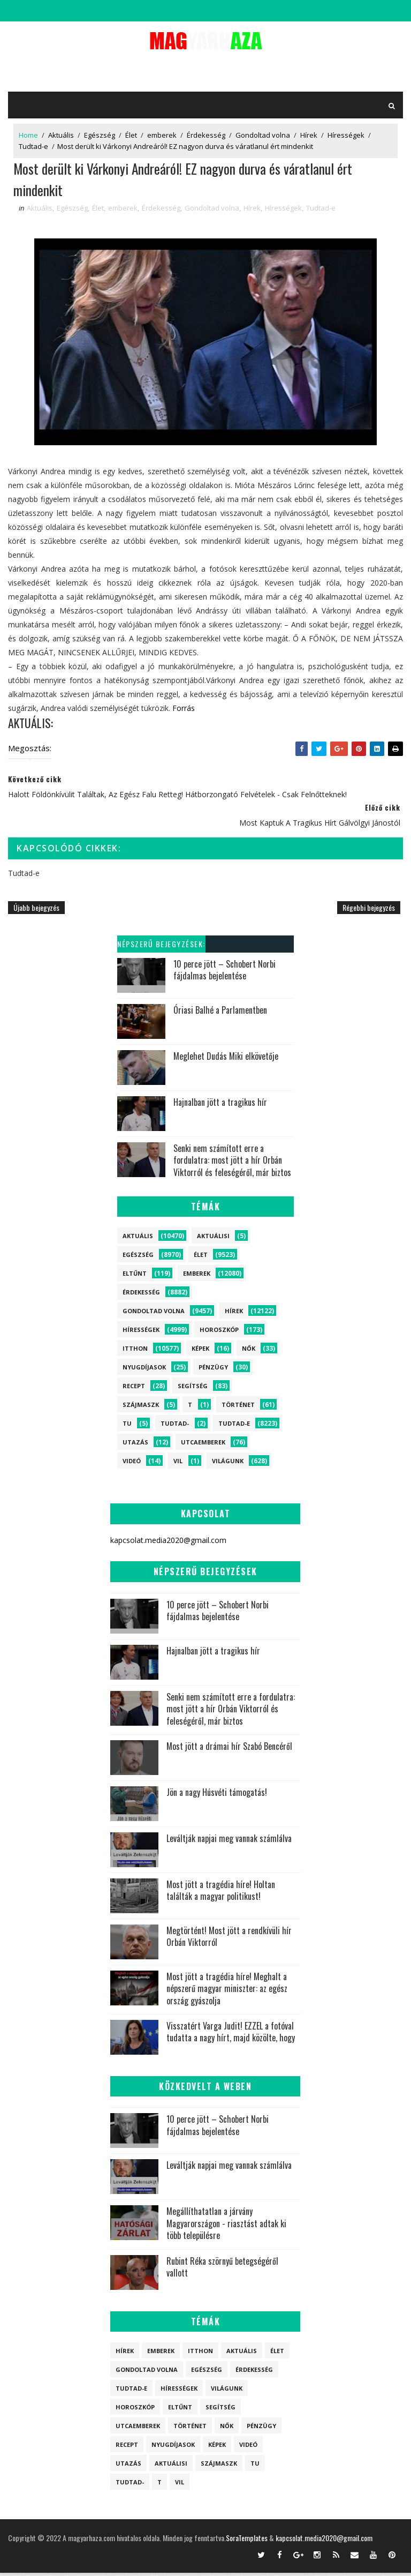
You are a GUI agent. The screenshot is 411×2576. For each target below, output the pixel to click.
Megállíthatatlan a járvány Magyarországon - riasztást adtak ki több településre (226, 2226)
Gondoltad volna (262, 135)
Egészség (99, 135)
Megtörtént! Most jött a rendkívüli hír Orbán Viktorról (229, 1939)
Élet (131, 135)
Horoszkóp (219, 1333)
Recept (134, 1389)
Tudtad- (175, 1426)
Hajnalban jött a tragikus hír (220, 1105)
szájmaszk (141, 1408)
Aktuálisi (213, 1239)
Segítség (193, 1389)
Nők (248, 1351)
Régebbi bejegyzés (368, 910)
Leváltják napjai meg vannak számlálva (229, 1841)
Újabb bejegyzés (36, 910)
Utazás (135, 1445)
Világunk (227, 1464)
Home (28, 135)
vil (177, 1464)
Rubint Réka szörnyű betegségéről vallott (222, 2270)
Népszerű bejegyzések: (161, 947)
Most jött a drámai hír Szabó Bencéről (229, 1749)
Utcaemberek (203, 1445)
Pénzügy (213, 1370)
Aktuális (61, 135)
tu (127, 1426)
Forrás (183, 711)
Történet (238, 1408)
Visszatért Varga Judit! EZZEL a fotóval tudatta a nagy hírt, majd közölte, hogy (230, 2035)
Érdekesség (206, 135)
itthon (135, 1351)
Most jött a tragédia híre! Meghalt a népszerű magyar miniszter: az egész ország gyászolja (226, 1991)
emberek (162, 135)
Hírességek (346, 135)
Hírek (308, 135)
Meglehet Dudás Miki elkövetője (225, 1059)
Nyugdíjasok (144, 1370)
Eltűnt (135, 1276)
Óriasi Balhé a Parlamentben (220, 1013)
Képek (200, 1351)
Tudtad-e (33, 146)
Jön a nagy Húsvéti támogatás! (216, 1795)
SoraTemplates (247, 2541)
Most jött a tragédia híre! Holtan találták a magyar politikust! (220, 1893)
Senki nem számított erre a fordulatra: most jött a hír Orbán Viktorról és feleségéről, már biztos (232, 1163)
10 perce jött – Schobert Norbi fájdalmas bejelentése (224, 973)
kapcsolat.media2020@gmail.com (324, 2541)
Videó (132, 1464)
